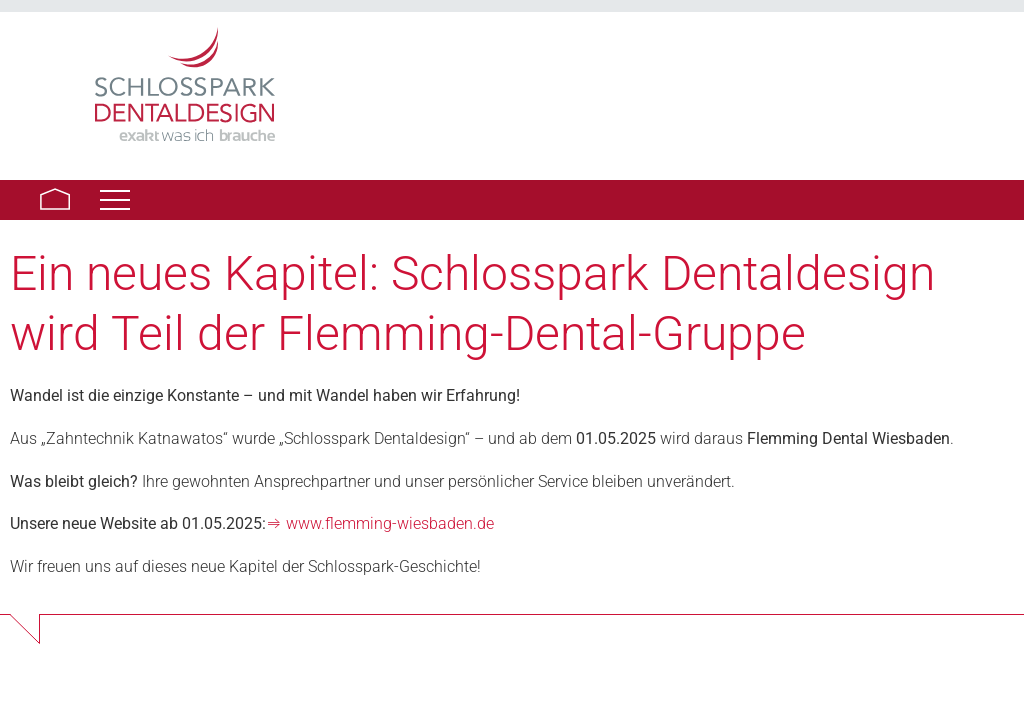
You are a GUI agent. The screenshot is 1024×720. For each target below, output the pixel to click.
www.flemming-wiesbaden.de (390, 523)
